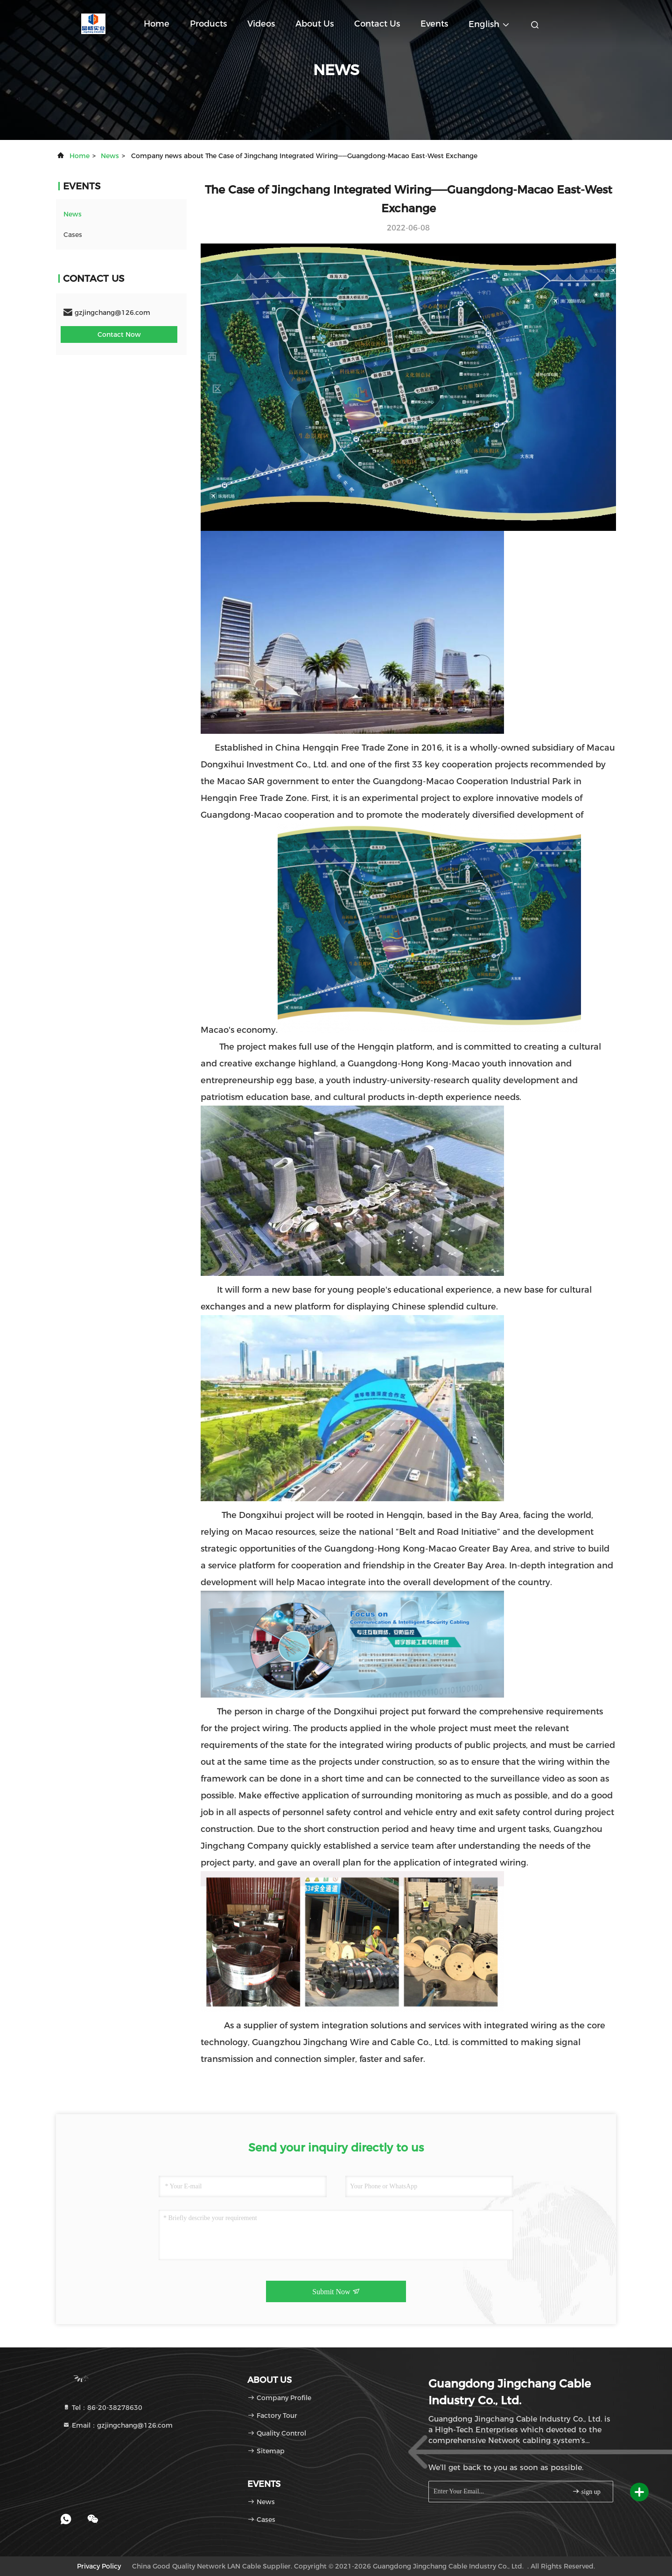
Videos (261, 24)
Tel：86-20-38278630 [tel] (102, 2407)
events (434, 24)
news (110, 156)
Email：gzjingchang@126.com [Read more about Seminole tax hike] (118, 2425)
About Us (314, 24)
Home (156, 24)
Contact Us (377, 24)
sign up (586, 2491)
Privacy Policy (99, 2566)
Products (208, 24)
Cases (72, 234)
